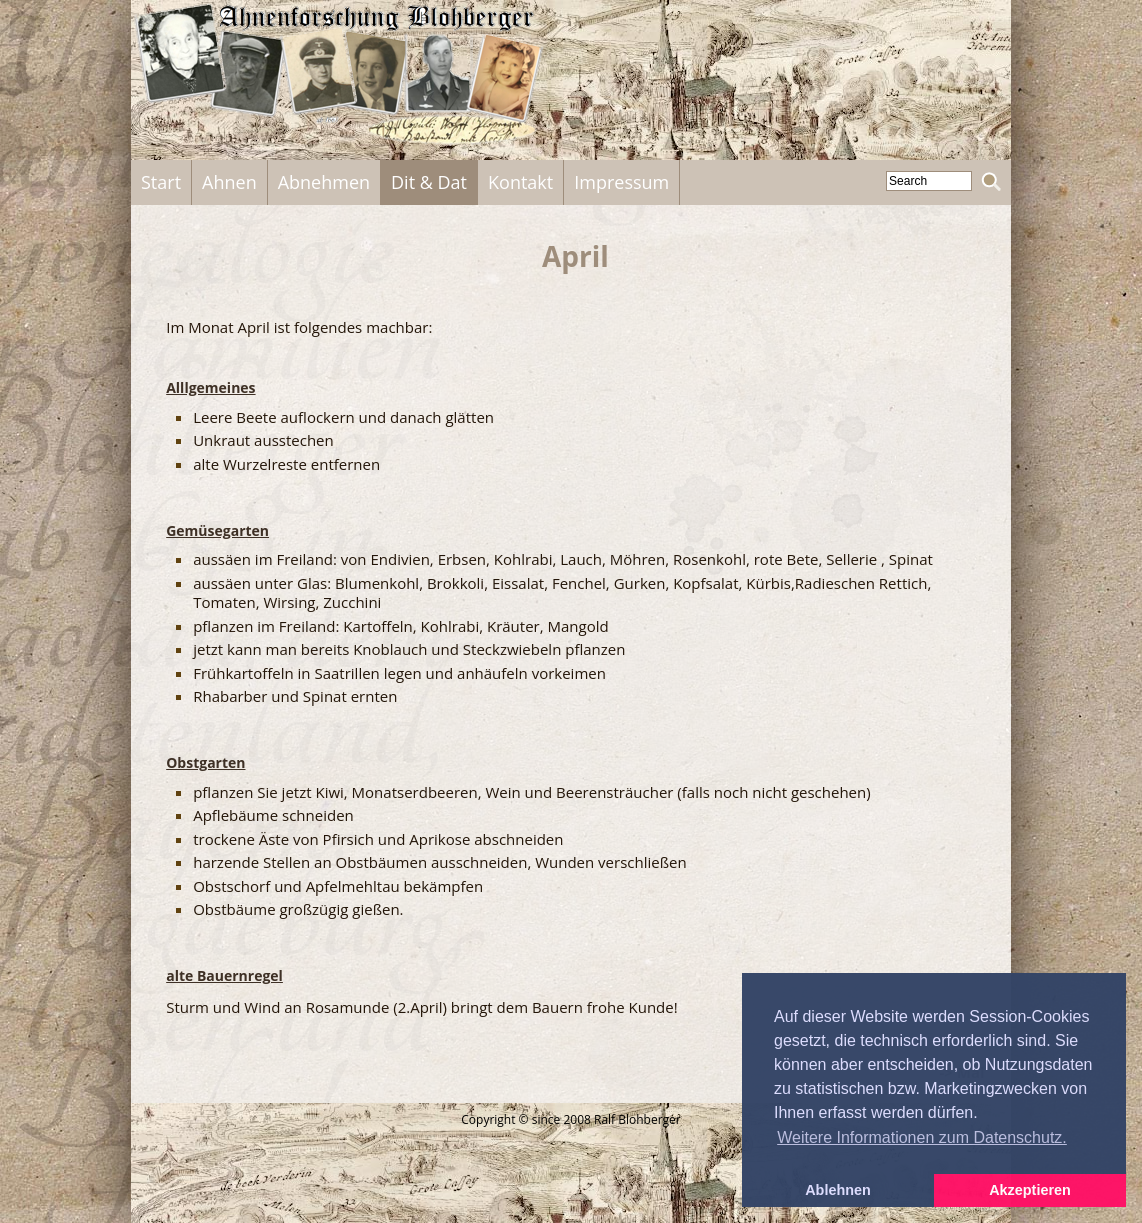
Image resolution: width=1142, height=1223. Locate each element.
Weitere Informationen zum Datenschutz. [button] (922, 1137)
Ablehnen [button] (838, 1190)
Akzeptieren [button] (1030, 1190)
